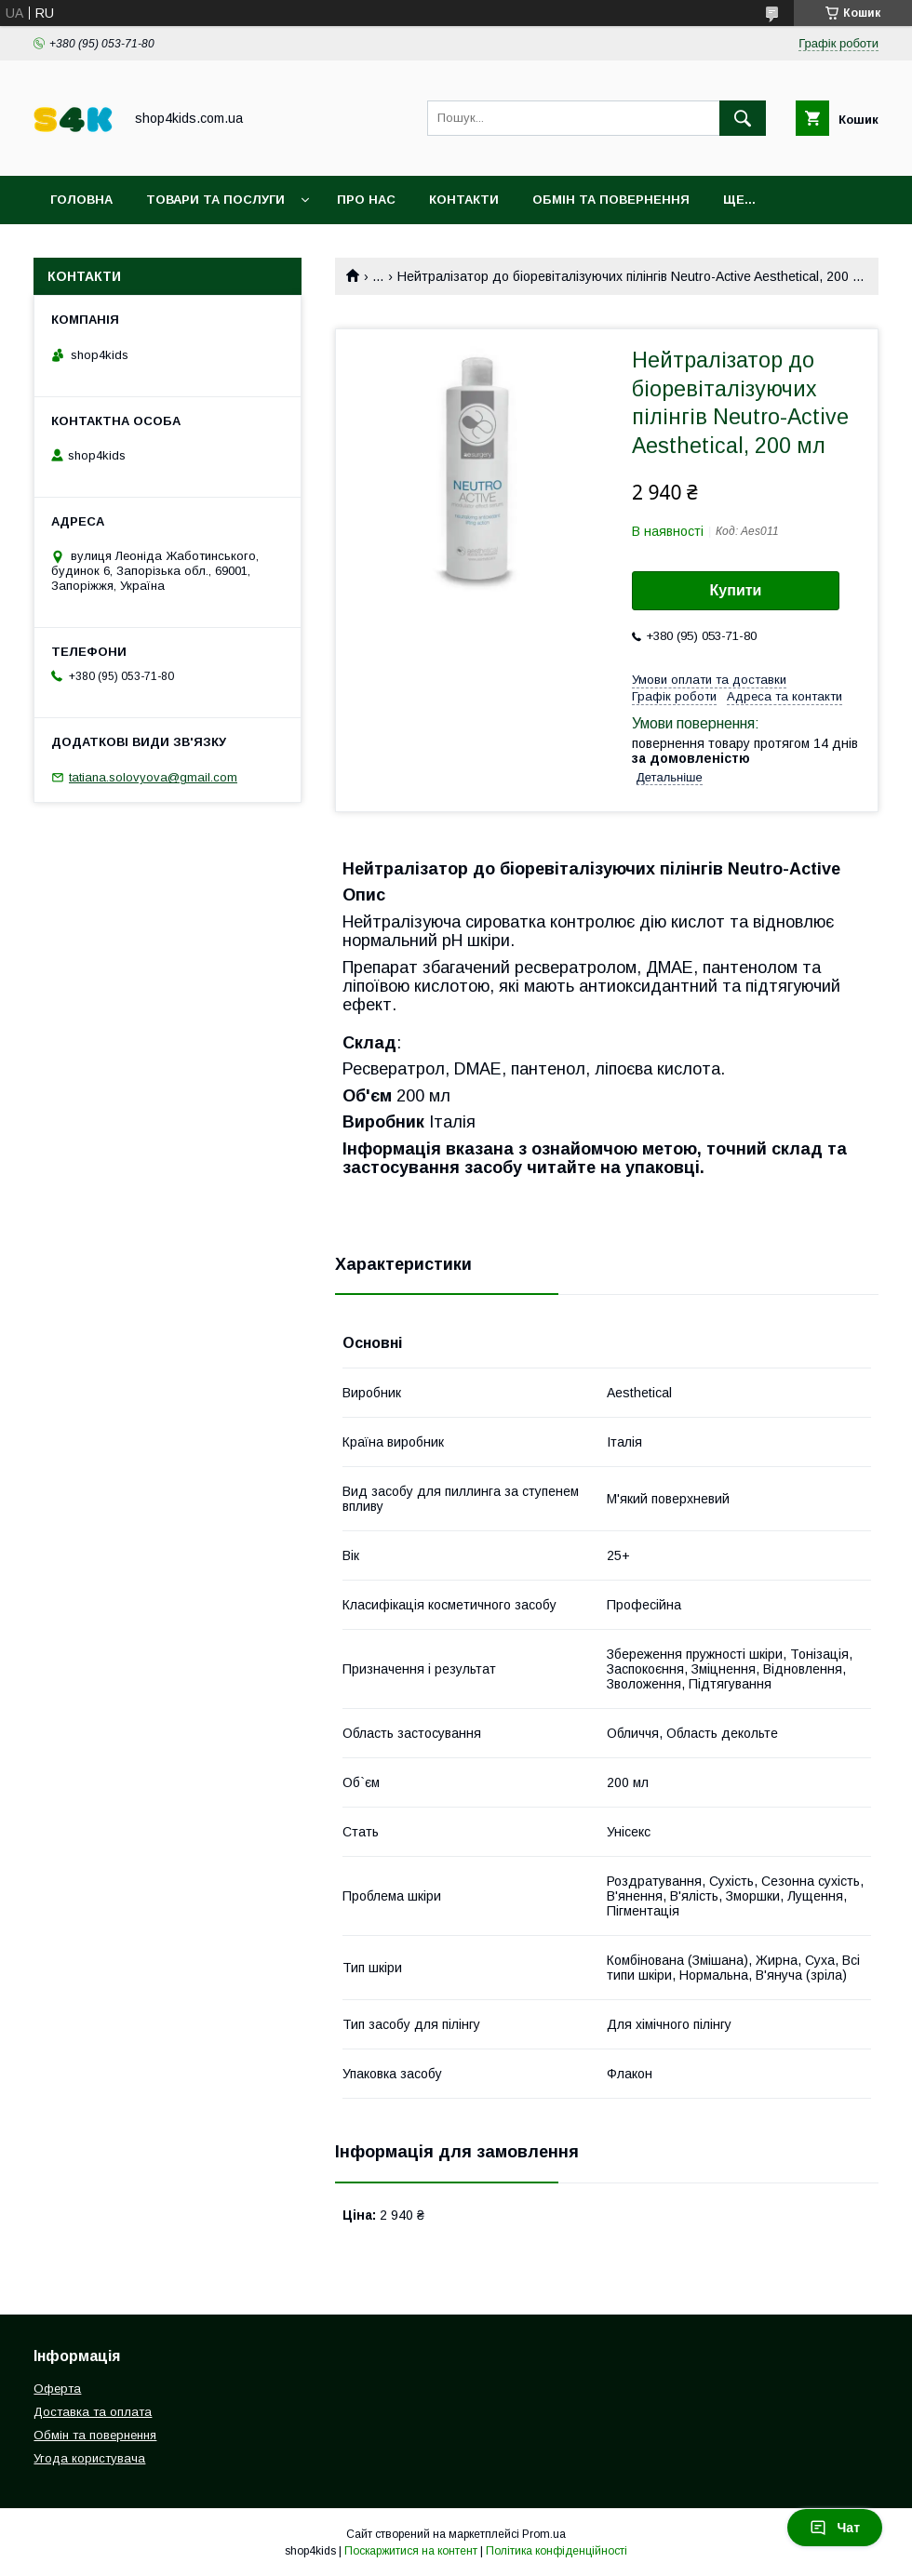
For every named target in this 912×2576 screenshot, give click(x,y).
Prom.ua (544, 2534)
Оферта (57, 2389)
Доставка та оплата (93, 2412)
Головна (81, 200)
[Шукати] (742, 118)
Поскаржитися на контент (410, 2550)
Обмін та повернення (611, 200)
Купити (736, 590)
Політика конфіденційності (556, 2550)
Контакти (464, 200)
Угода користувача (89, 2458)
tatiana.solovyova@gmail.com (153, 777)
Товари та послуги (215, 200)
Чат (835, 2527)
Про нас (366, 200)
